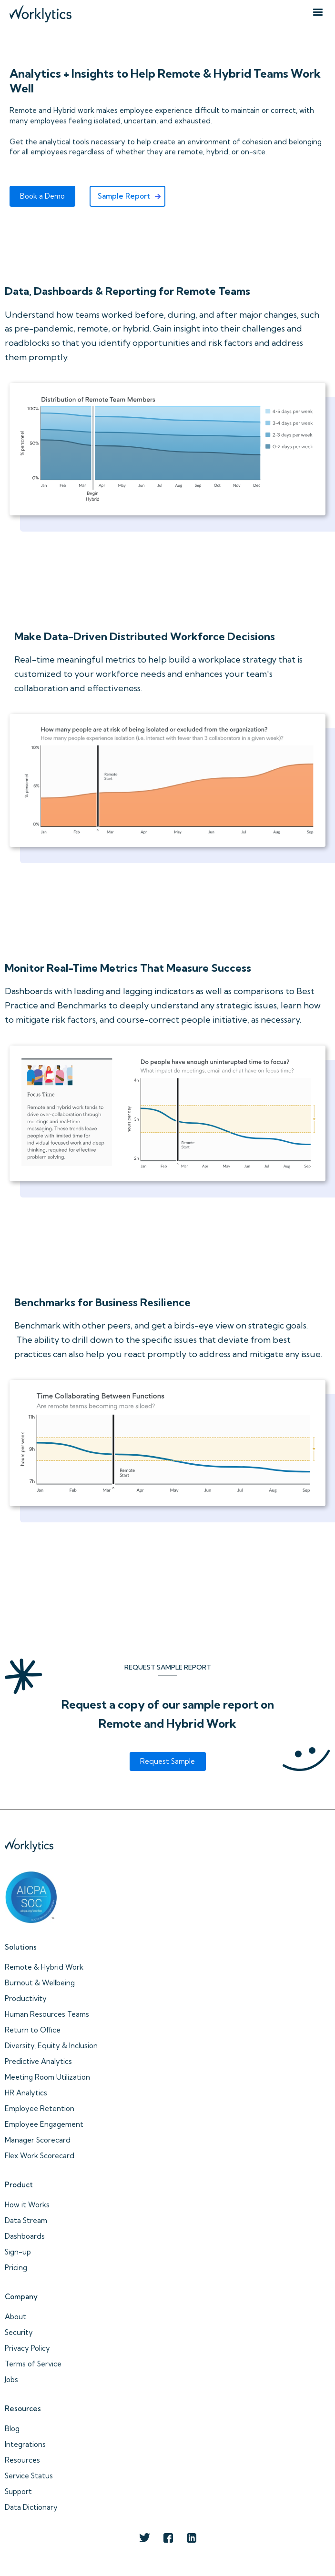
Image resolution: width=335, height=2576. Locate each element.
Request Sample (167, 1761)
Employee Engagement (44, 2124)
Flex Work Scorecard (39, 2155)
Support (18, 2491)
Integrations (25, 2444)
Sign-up (18, 2251)
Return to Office (33, 2029)
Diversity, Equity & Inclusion (51, 2045)
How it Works (27, 2204)
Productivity (26, 1998)
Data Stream (26, 2220)
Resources (22, 2460)
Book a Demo (42, 196)
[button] (317, 12)
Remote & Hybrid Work (44, 1967)
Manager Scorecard (38, 2139)
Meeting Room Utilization (47, 2077)
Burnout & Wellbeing (40, 1982)
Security (19, 2332)
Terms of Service (33, 2363)
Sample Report (124, 196)
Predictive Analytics (38, 2061)
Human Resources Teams (47, 2014)
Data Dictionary (31, 2507)
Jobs (11, 2379)
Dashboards (25, 2236)
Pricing (16, 2267)
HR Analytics (26, 2092)
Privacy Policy (27, 2348)
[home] (38, 11)
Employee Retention (39, 2108)
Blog (12, 2428)
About (15, 2316)
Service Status (29, 2475)
